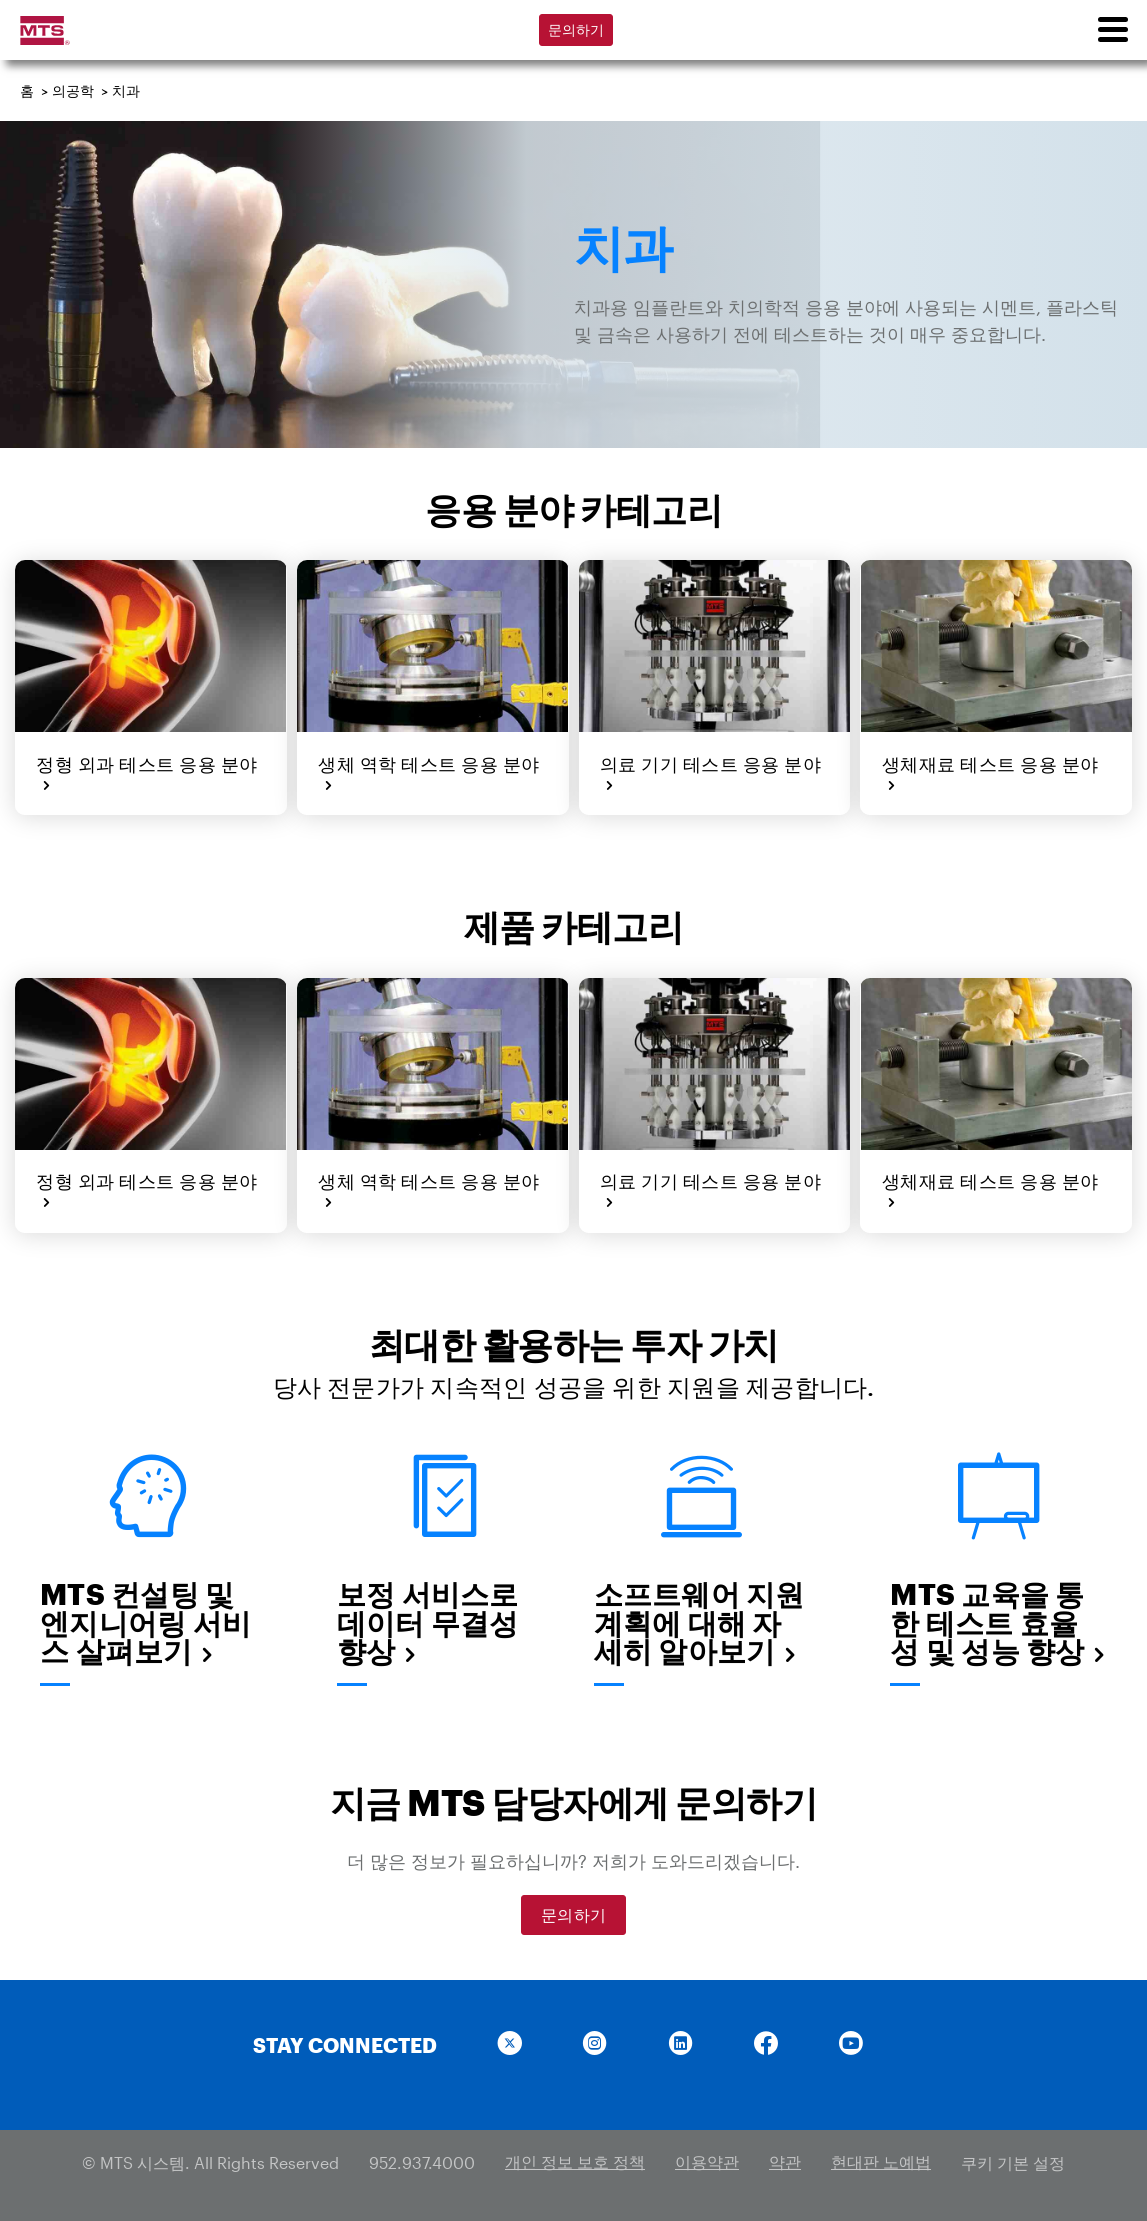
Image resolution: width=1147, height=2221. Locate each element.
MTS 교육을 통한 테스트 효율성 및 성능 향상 (998, 1619)
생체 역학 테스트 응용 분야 (428, 772)
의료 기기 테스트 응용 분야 (710, 772)
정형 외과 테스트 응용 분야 (146, 772)
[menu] (1112, 30)
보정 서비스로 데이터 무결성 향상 (428, 1619)
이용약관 (707, 2158)
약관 (785, 2158)
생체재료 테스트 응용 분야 (988, 772)
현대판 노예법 (881, 2158)
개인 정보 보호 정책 (575, 2158)
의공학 (73, 90)
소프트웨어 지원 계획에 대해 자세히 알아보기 (699, 1619)
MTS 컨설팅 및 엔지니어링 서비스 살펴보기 (145, 1619)
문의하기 (576, 29)
